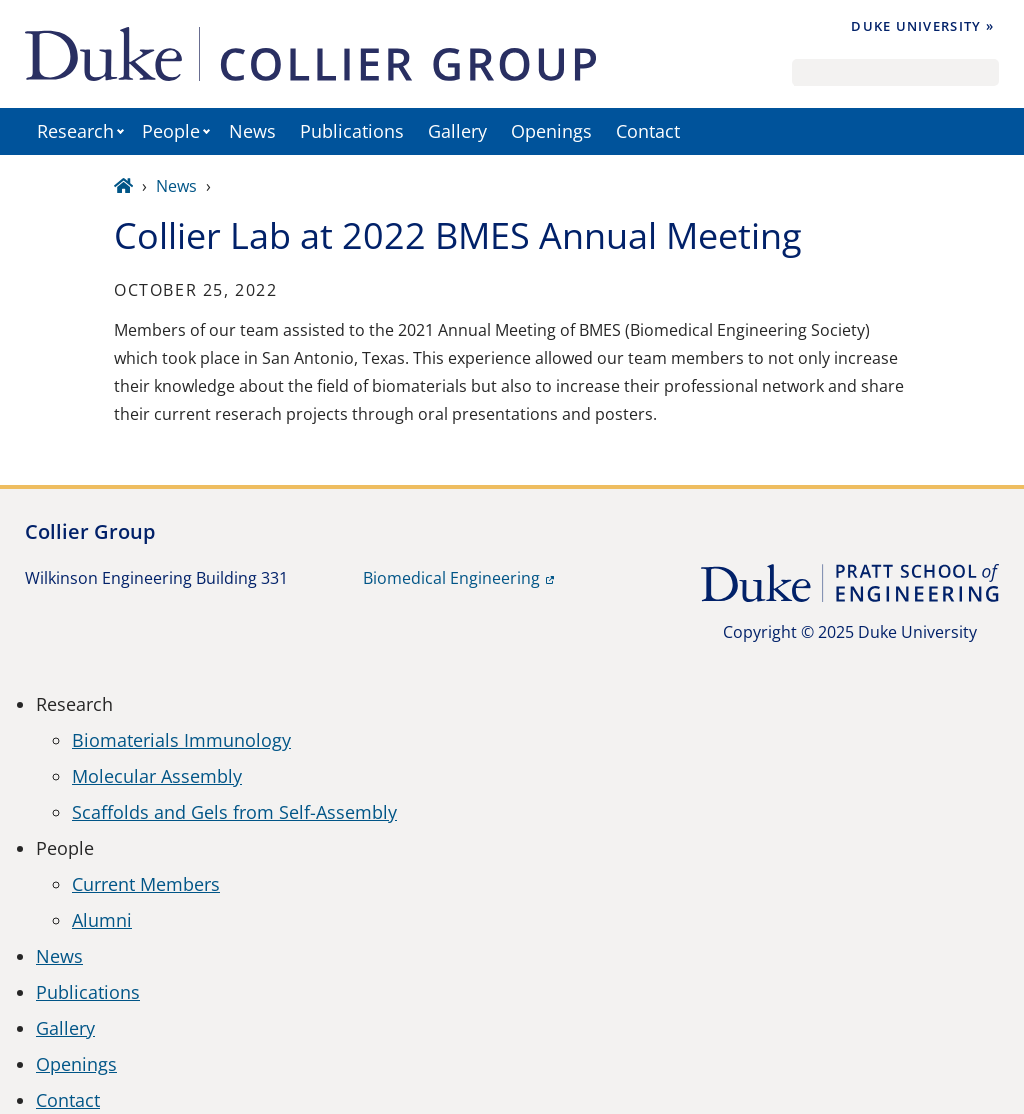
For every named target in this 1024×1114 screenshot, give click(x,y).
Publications (352, 131)
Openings (551, 131)
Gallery (457, 131)
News (252, 131)
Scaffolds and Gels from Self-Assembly (234, 812)
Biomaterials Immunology (181, 740)
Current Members (146, 884)
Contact (648, 131)
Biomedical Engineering (451, 578)
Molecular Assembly (157, 776)
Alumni (102, 920)
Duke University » (922, 26)
